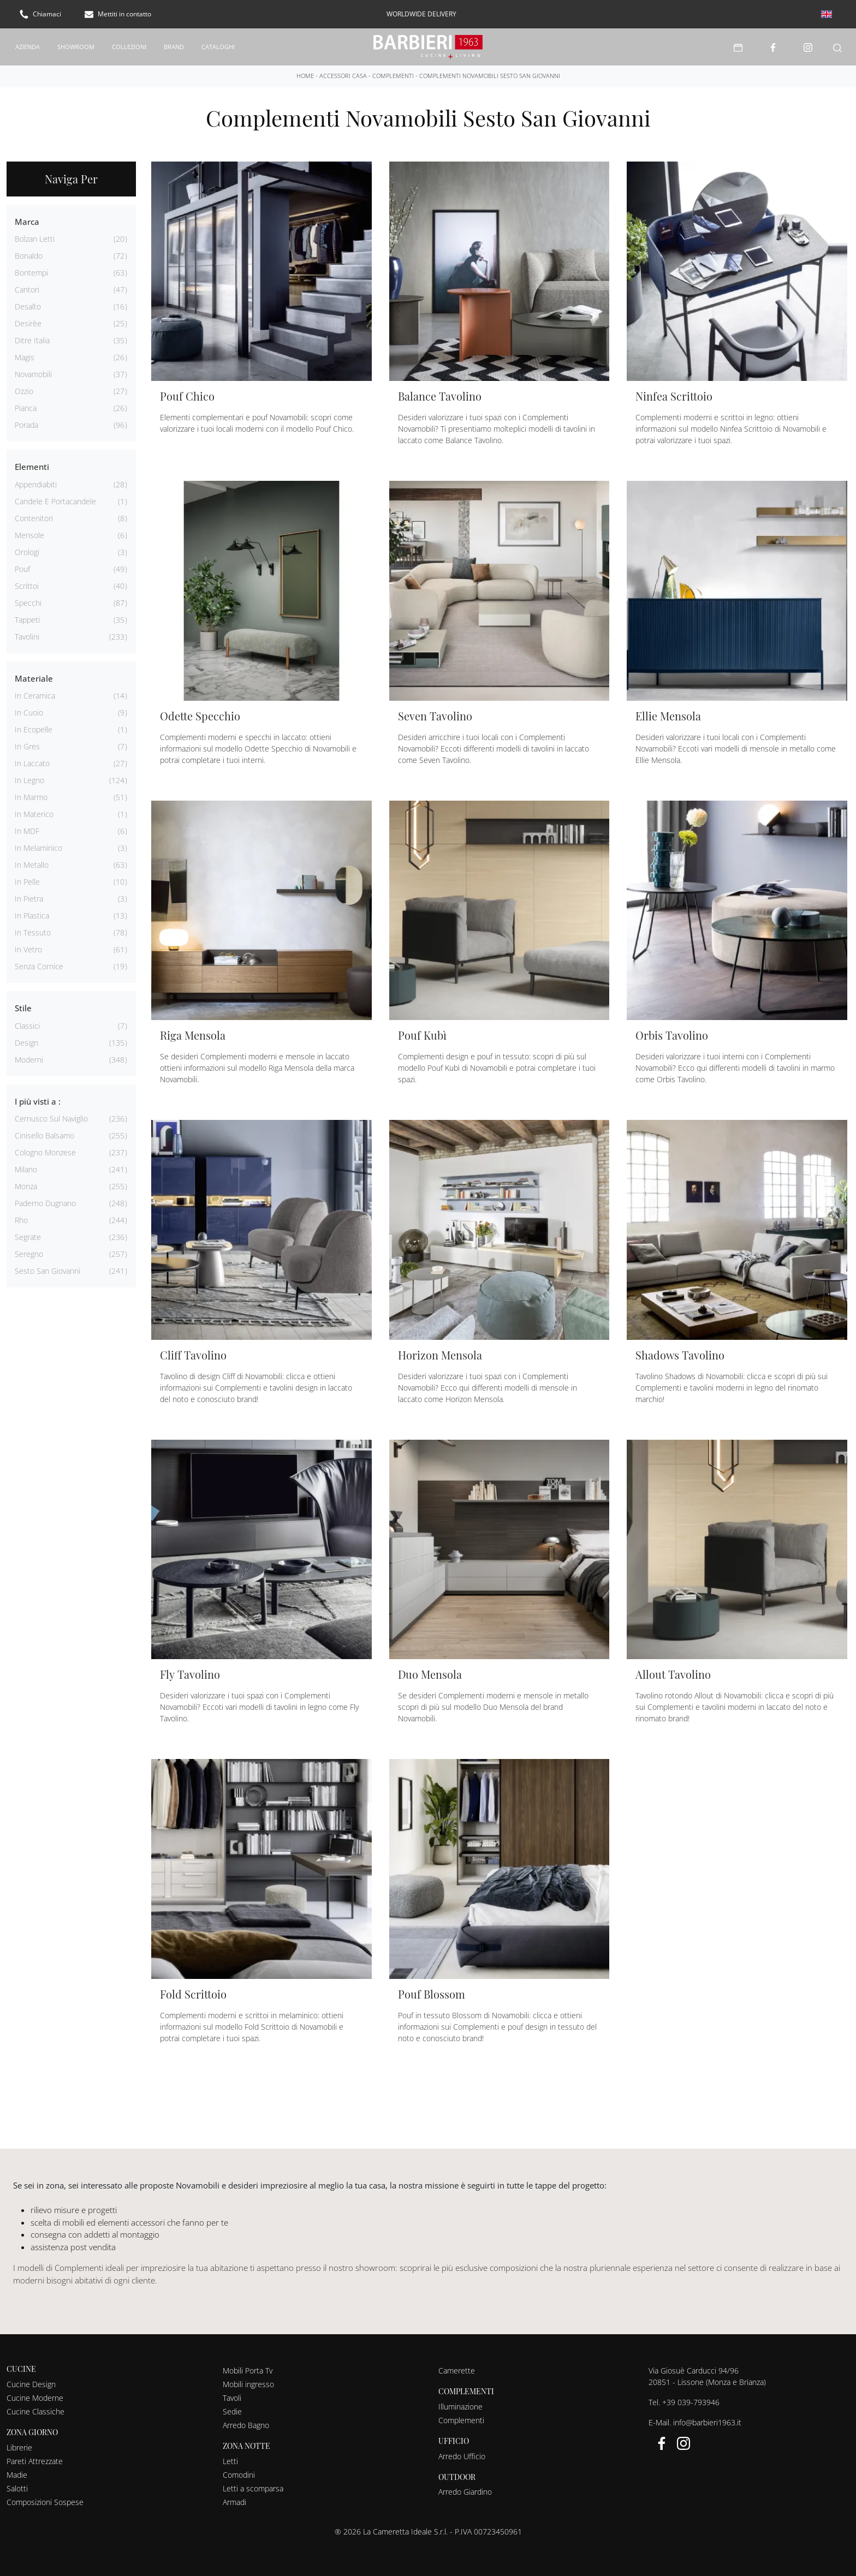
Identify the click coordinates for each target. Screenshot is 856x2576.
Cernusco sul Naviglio (51, 1118)
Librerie (19, 2447)
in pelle (27, 881)
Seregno (29, 1253)
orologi (27, 551)
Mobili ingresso (248, 2383)
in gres (27, 746)
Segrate (28, 1236)
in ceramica (35, 695)
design (26, 1042)
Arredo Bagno (246, 2424)
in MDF (27, 830)
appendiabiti (36, 484)
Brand (174, 46)
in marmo (31, 796)
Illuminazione (460, 2406)
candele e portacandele (55, 501)
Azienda (27, 46)
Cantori (27, 289)
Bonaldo (29, 255)
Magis (24, 356)
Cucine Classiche (35, 2411)
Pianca (26, 407)
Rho (21, 1219)
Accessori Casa (343, 75)
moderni (29, 1059)
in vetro (28, 949)
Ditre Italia (32, 340)
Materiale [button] (34, 677)
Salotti (17, 2488)
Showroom (75, 46)
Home (305, 75)
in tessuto (33, 932)
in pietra (29, 898)
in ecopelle (33, 729)
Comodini (239, 2474)
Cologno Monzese (45, 1152)
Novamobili (33, 373)
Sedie (232, 2411)
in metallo (32, 864)
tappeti (27, 619)
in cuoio (29, 712)
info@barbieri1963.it (707, 2422)
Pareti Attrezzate (35, 2460)
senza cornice (39, 966)
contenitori (34, 517)
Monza (26, 1185)
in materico (34, 813)
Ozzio (24, 390)
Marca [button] (27, 221)
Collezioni (129, 46)
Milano (26, 1169)
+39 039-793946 (691, 2401)
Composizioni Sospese (45, 2501)
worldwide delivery (421, 14)
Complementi (393, 75)
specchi (28, 602)
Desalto (28, 306)
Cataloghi (218, 46)
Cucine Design (31, 2383)
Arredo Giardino (465, 2491)
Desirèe (28, 323)
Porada (26, 424)
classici (27, 1025)
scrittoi (27, 585)
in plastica (32, 915)
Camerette (456, 2370)
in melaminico (38, 847)
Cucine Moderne (35, 2397)
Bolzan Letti (35, 238)
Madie (17, 2474)
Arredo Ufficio (461, 2455)
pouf (22, 568)
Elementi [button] (32, 466)
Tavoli (232, 2397)
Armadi (234, 2501)
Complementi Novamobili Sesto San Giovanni (489, 75)
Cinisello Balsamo (44, 1135)
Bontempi (31, 272)
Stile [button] (23, 1007)
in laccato (32, 763)
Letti (230, 2460)
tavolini (27, 636)
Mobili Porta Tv (247, 2370)
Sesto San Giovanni (47, 1270)
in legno (29, 779)
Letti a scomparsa (253, 2488)
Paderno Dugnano (45, 1202)
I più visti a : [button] (38, 1100)
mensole (29, 534)
